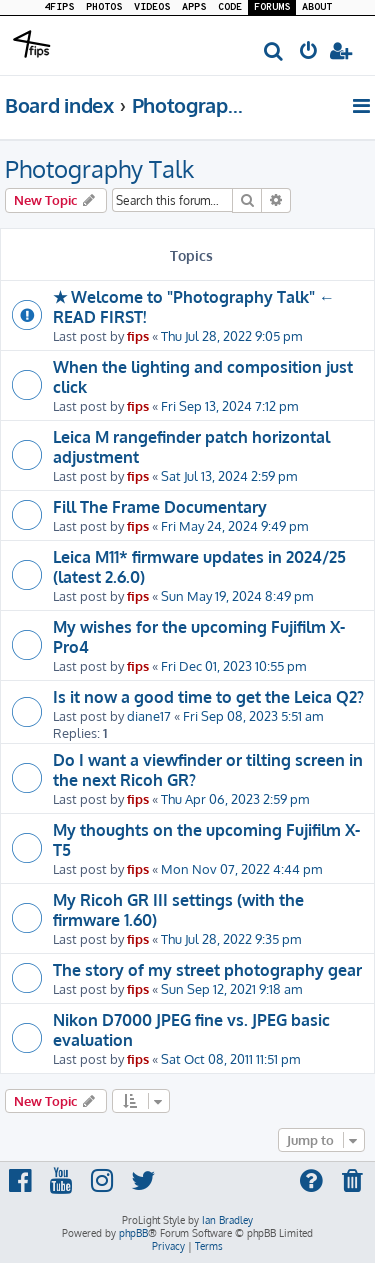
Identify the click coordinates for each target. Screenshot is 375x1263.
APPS (194, 7)
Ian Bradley (227, 1220)
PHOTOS (104, 7)
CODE (230, 7)
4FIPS (59, 7)
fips (138, 335)
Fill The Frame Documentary (160, 507)
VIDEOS (152, 7)
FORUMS (272, 7)
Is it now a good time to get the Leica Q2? (208, 697)
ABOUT (317, 7)
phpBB (133, 1233)
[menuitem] (274, 52)
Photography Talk (99, 168)
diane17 (149, 715)
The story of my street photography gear (207, 970)
